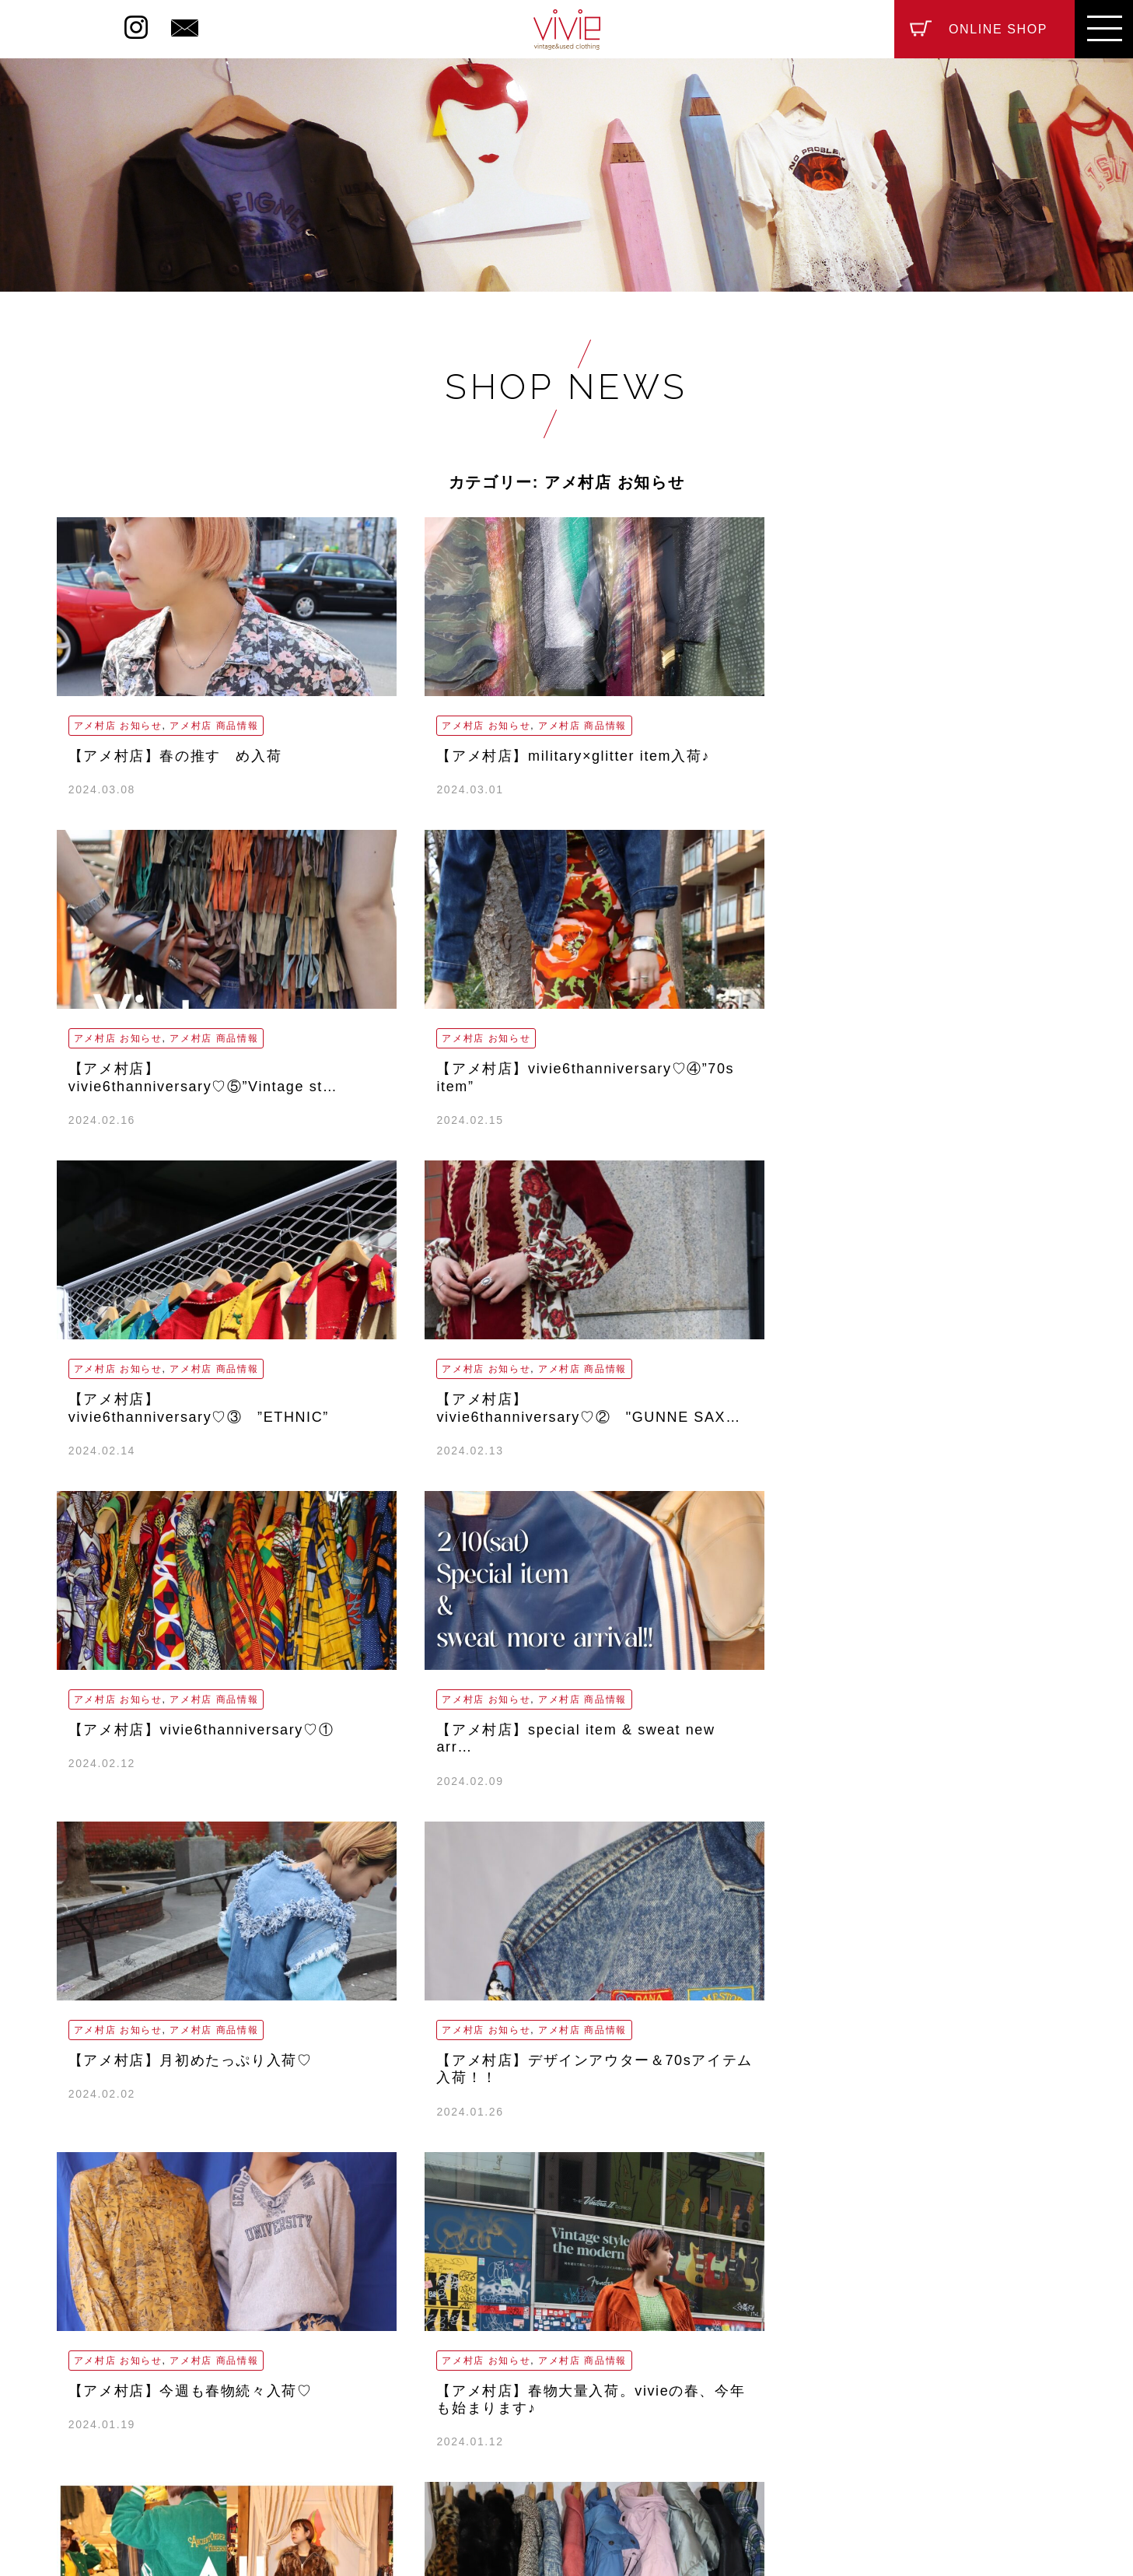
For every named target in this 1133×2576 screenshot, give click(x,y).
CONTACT (659, 2455)
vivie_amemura (485, 2401)
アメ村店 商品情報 (214, 725)
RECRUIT (557, 2455)
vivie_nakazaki (686, 2401)
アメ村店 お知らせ (118, 725)
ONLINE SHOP (998, 29)
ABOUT (464, 2455)
